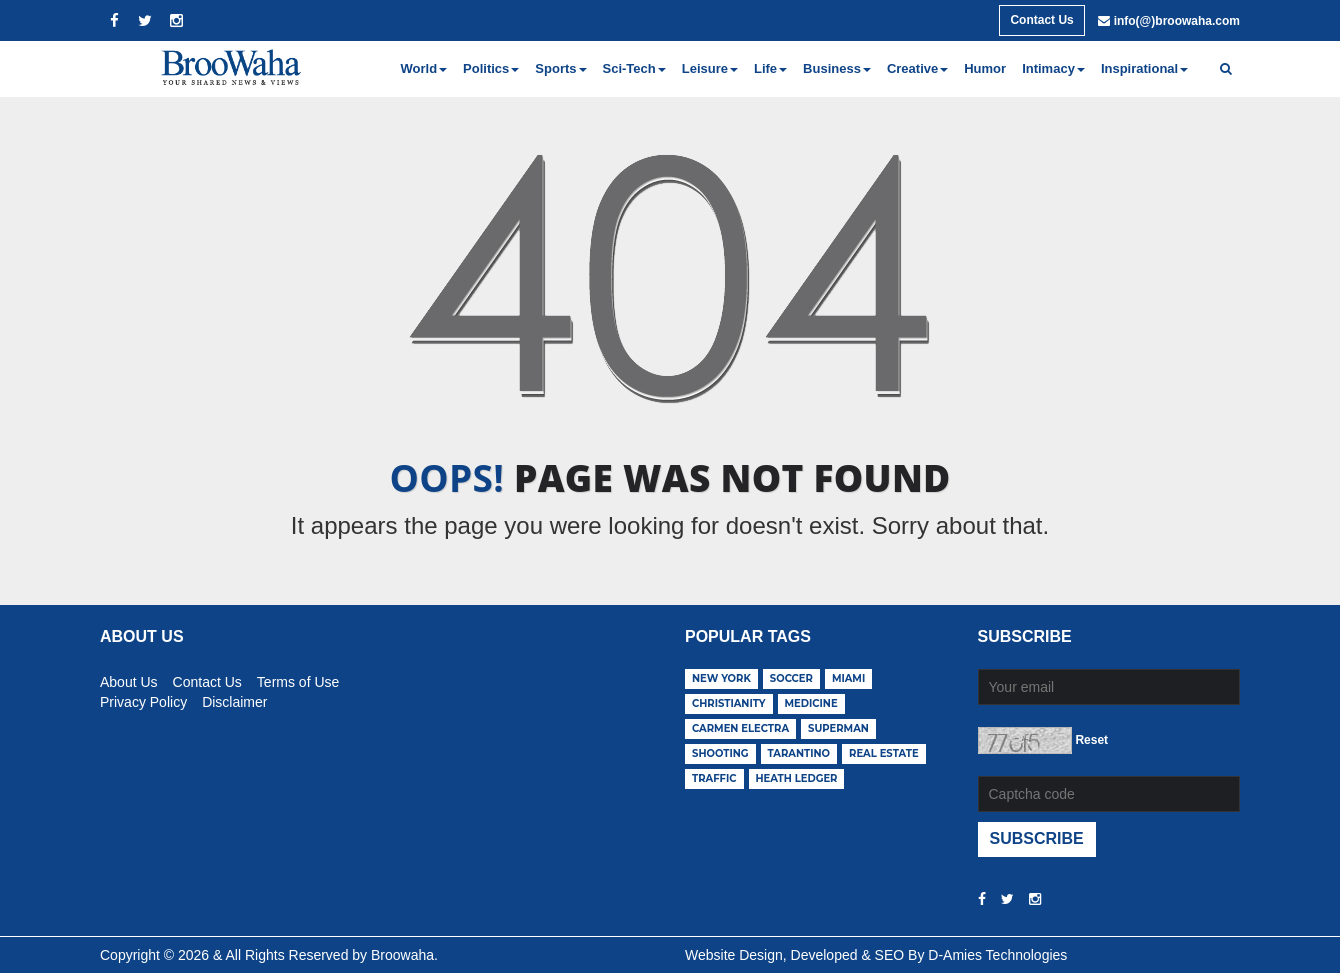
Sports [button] (560, 68)
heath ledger (797, 778)
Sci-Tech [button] (634, 68)
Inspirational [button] (1144, 68)
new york (721, 678)
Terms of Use (298, 679)
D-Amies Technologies (997, 955)
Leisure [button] (710, 68)
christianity (729, 703)
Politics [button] (491, 68)
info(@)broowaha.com (1177, 21)
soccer (791, 678)
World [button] (424, 68)
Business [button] (837, 68)
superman (838, 728)
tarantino (799, 753)
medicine (811, 703)
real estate (884, 753)
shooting (720, 753)
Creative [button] (917, 68)
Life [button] (770, 68)
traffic (714, 778)
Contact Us (1041, 20)
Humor (985, 68)
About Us (129, 679)
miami (848, 678)
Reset (1091, 740)
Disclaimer (234, 699)
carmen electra (740, 728)
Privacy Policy (143, 699)
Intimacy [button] (1053, 68)
